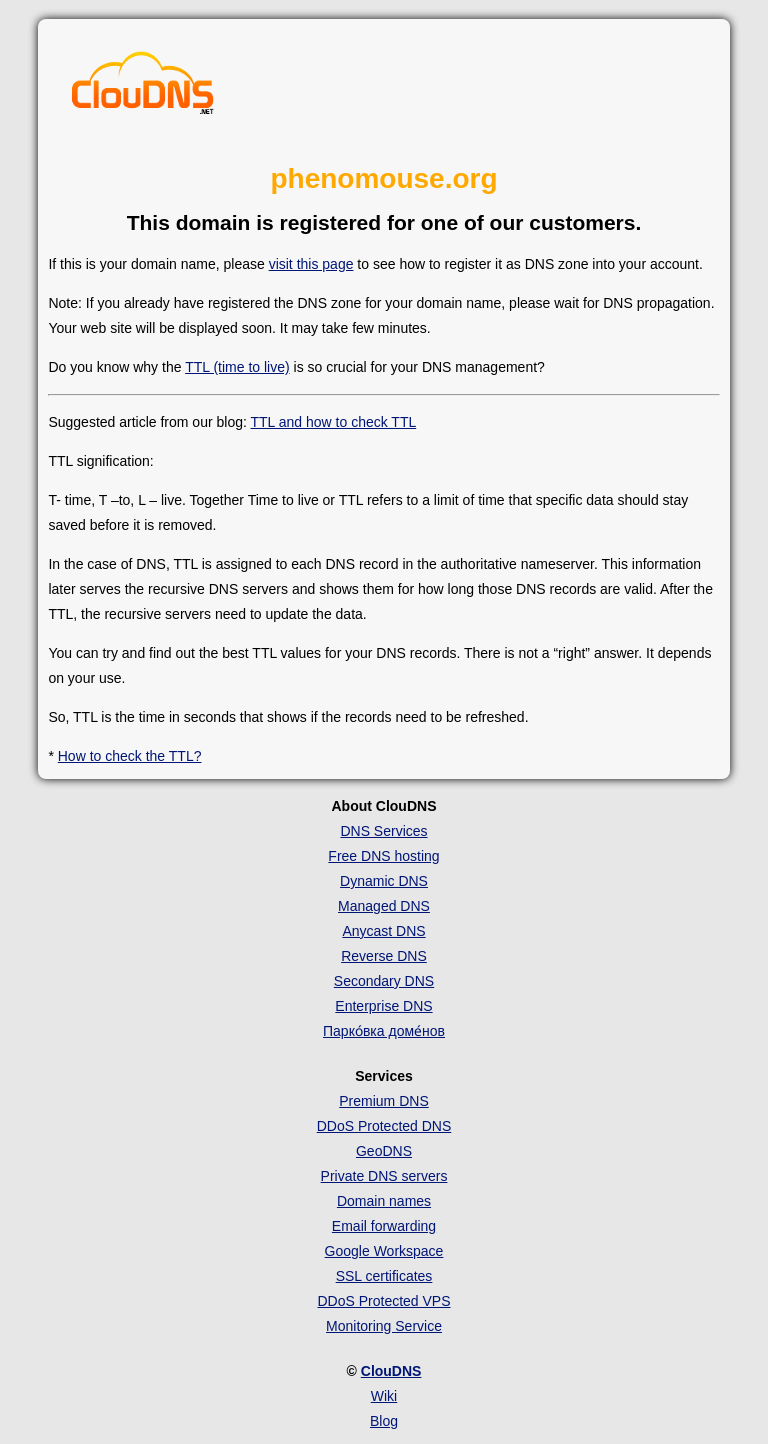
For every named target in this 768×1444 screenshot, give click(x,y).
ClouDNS (391, 1371)
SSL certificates (384, 1276)
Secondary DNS (384, 981)
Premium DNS (383, 1101)
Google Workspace (384, 1251)
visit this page (311, 264)
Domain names (384, 1201)
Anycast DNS (383, 931)
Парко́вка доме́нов (384, 1031)
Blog (384, 1421)
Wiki (384, 1396)
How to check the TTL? (130, 756)
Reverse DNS (384, 956)
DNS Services (383, 831)
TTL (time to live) (237, 367)
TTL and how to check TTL (333, 422)
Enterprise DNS (383, 1006)
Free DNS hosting (383, 856)
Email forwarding (384, 1226)
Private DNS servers (384, 1176)
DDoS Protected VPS (383, 1301)
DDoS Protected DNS (384, 1126)
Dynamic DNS (384, 881)
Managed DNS (384, 906)
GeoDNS (384, 1151)
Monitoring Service (384, 1326)
